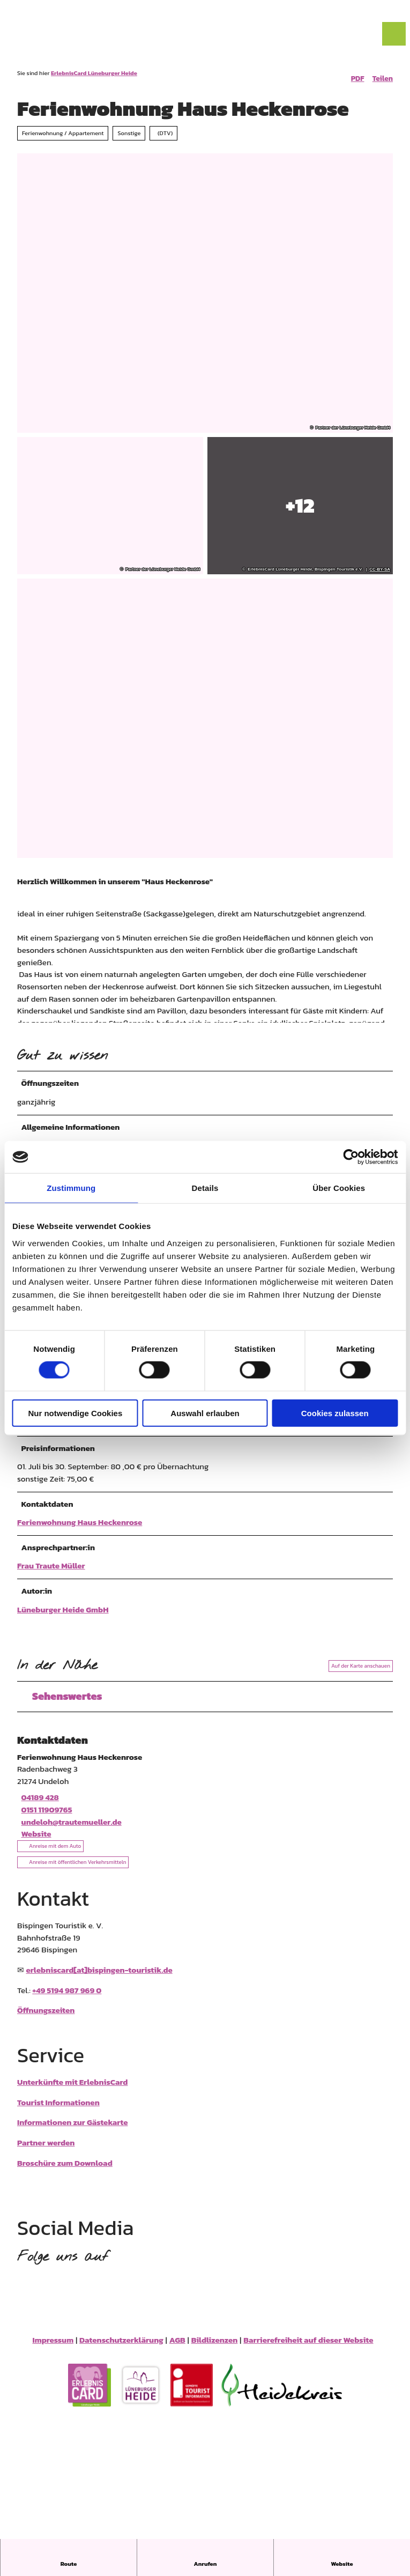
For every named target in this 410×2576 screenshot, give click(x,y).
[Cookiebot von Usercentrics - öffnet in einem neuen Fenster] (351, 1157)
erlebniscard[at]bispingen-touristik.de (99, 1976)
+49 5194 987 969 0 (66, 1996)
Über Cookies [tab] (338, 1188)
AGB (177, 2346)
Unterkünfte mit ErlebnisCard (72, 2088)
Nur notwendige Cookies (75, 1412)
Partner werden (45, 2149)
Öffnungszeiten (45, 2016)
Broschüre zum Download (65, 2169)
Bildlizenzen (214, 2346)
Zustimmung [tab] (71, 1188)
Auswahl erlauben (204, 1412)
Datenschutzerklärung (121, 2346)
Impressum (52, 2346)
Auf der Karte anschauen (360, 1672)
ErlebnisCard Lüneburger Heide (94, 73)
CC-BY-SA (379, 570)
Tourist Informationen (58, 2109)
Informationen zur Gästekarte (72, 2128)
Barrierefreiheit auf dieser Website (308, 2346)
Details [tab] (205, 1188)
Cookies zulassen (335, 1412)
